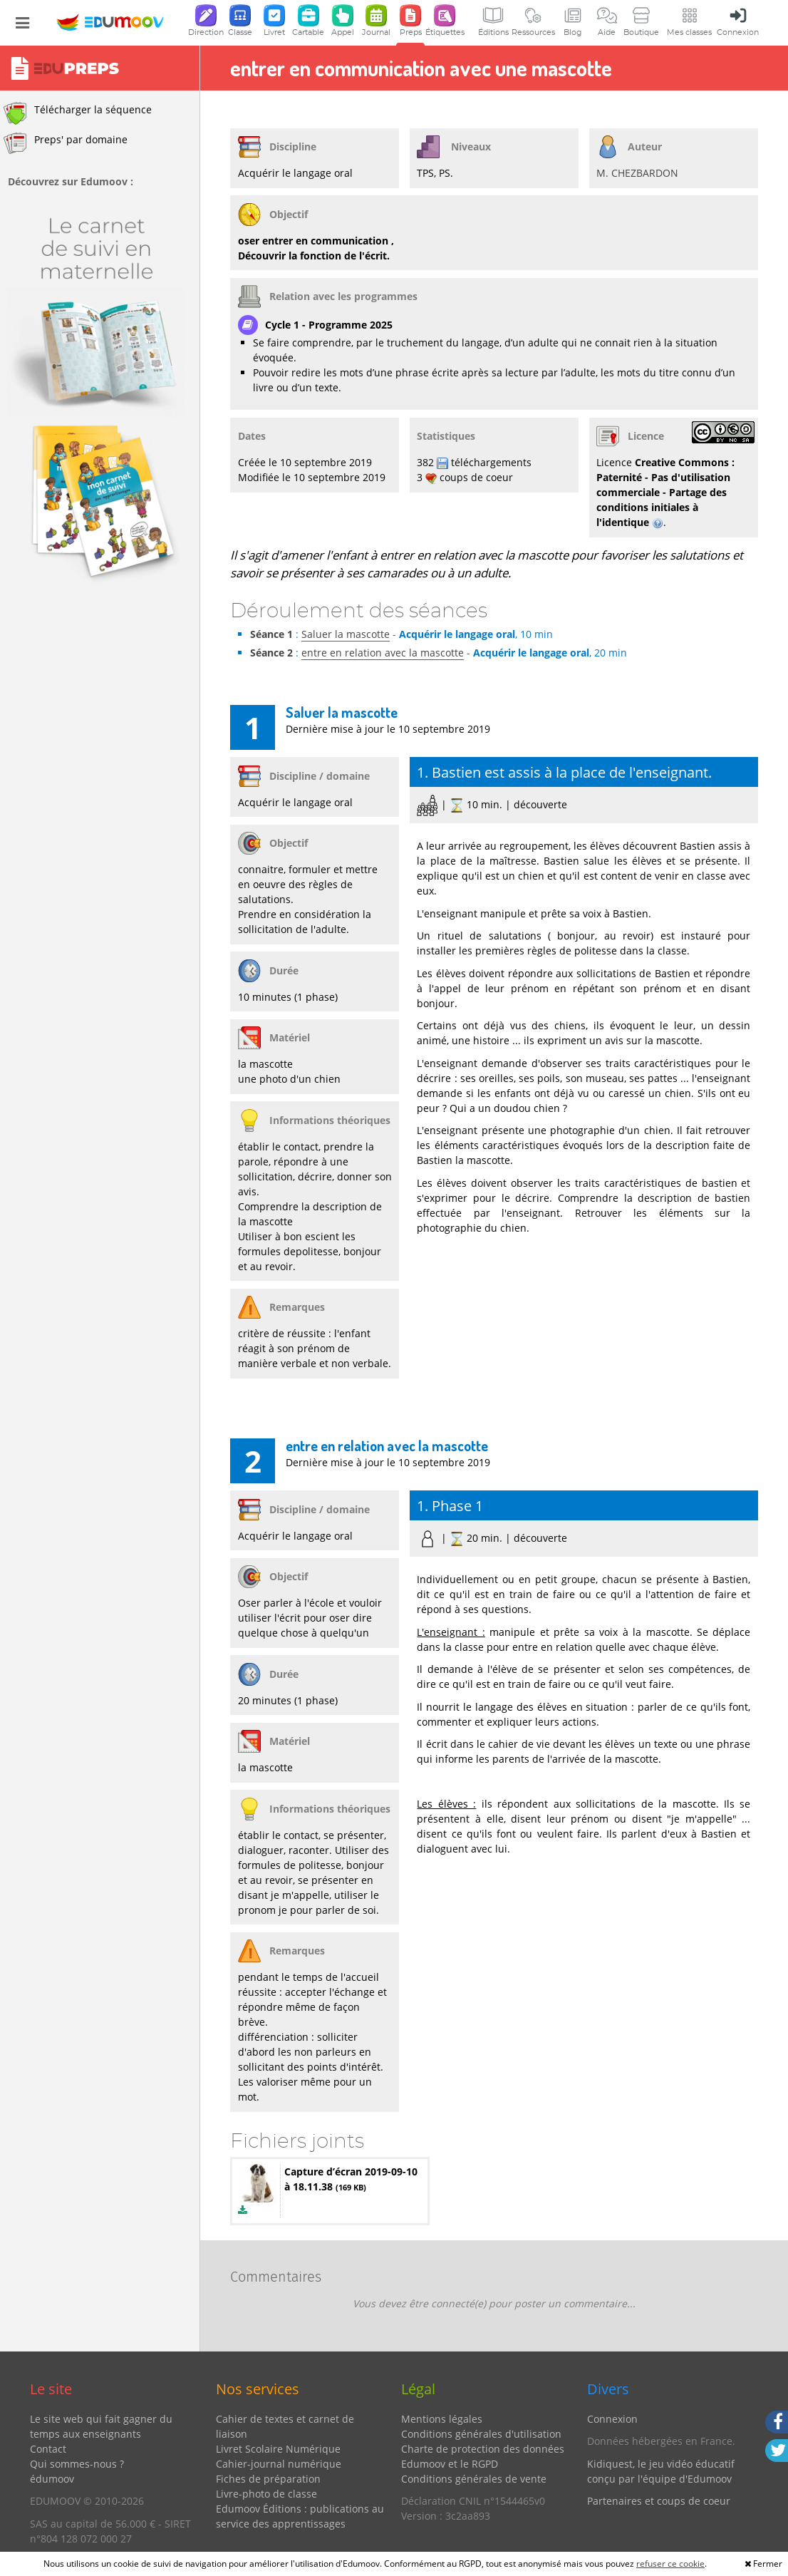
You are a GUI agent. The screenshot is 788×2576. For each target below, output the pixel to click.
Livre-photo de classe (266, 2493)
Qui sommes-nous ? (77, 2464)
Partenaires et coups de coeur (658, 2501)
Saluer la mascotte (345, 634)
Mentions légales (441, 2419)
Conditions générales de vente (473, 2478)
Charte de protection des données (482, 2449)
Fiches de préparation (268, 2478)
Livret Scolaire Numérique (278, 2449)
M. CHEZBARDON (637, 173)
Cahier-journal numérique (278, 2464)
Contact (48, 2449)
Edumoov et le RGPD (449, 2464)
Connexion (612, 2419)
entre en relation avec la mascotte (382, 652)
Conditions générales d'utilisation (481, 2434)
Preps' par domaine (66, 143)
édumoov (52, 2478)
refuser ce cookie (670, 2563)
